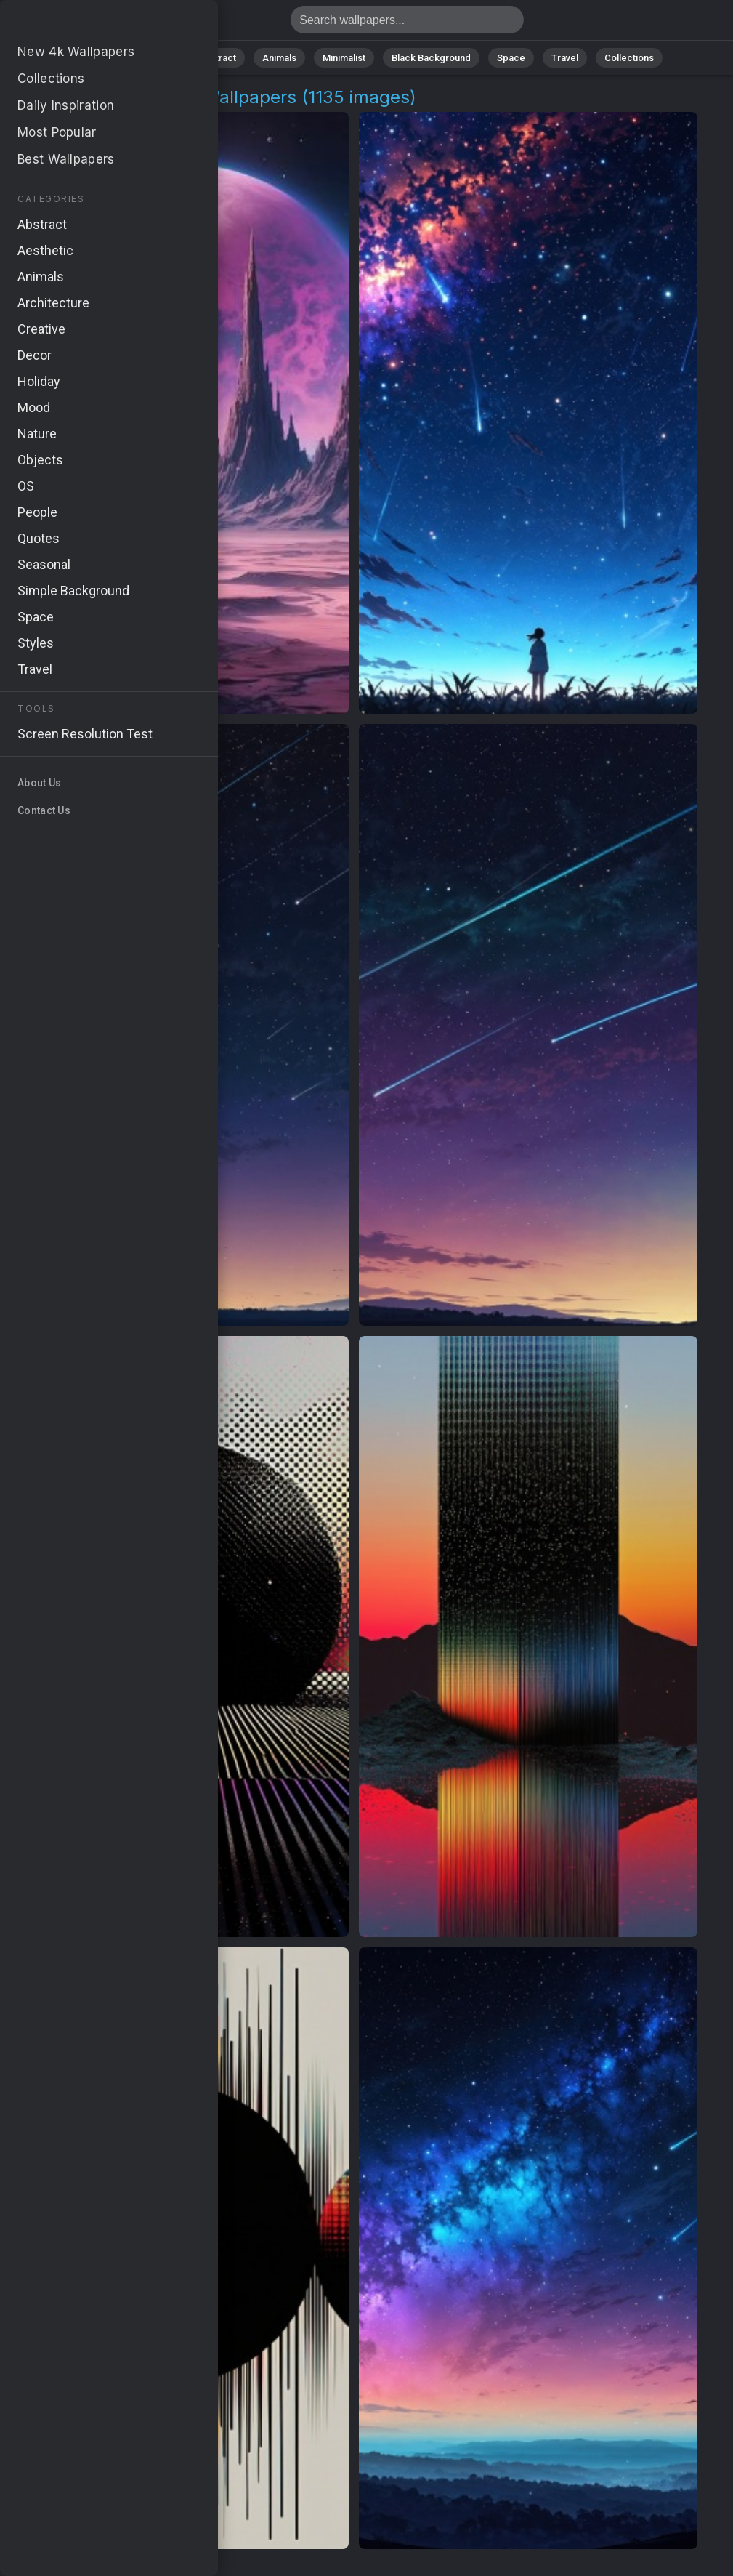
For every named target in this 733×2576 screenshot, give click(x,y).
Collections (629, 57)
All (111, 57)
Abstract (217, 57)
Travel (564, 57)
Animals (279, 57)
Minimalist (344, 57)
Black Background (431, 57)
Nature (157, 57)
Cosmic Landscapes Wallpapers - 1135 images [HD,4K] (87, 24)
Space (511, 57)
